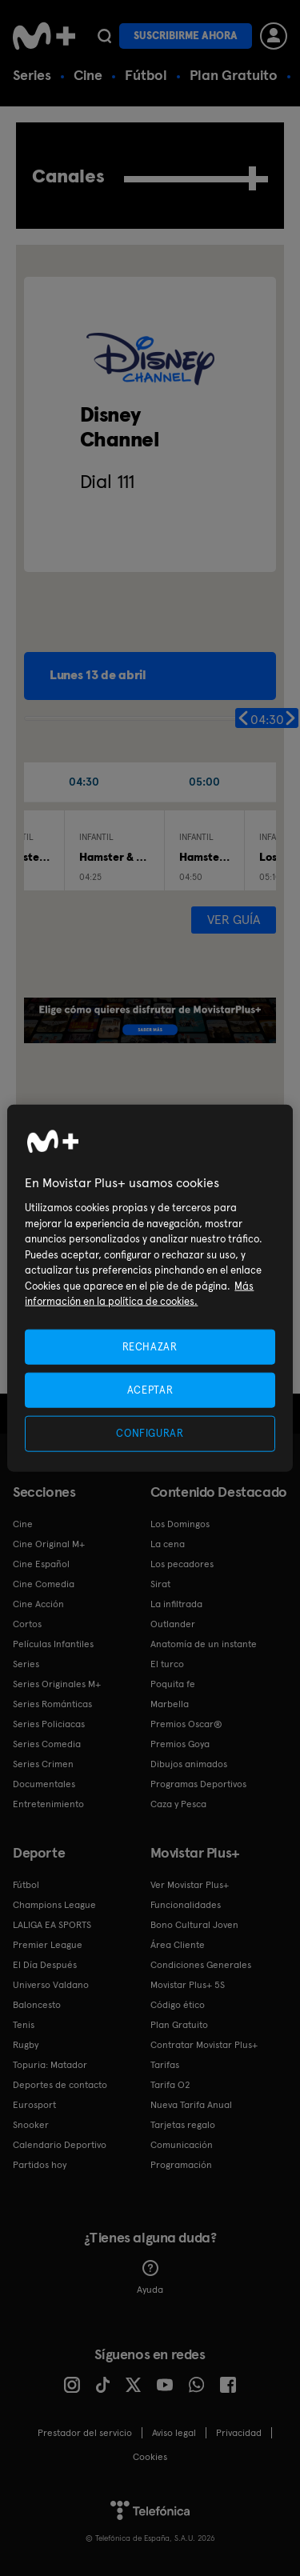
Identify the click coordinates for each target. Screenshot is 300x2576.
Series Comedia (47, 1744)
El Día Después (45, 1964)
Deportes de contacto (60, 2084)
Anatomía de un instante (203, 1644)
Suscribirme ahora (186, 36)
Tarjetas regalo (182, 2124)
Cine (88, 74)
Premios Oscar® (186, 1724)
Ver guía (233, 919)
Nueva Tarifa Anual (191, 2104)
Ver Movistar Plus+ (189, 1884)
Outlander (172, 1624)
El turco (167, 1664)
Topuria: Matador (50, 2064)
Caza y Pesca (178, 1804)
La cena (167, 1544)
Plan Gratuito (234, 74)
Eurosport (34, 2104)
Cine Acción (38, 1604)
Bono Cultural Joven (194, 1924)
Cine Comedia (43, 1584)
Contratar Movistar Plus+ (204, 2044)
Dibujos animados (188, 1764)
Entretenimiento (48, 1804)
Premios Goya (180, 1744)
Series (32, 74)
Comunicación (181, 2144)
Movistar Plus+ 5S (187, 1984)
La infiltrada (176, 1604)
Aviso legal (174, 2432)
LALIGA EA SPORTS (52, 1924)
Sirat (160, 1584)
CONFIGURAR (150, 1433)
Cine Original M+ (49, 1544)
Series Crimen (43, 1764)
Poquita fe (172, 1684)
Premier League (47, 1944)
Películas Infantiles (53, 1644)
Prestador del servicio (85, 2432)
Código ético (177, 2004)
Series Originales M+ (57, 1684)
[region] (149, 1288)
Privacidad (239, 2432)
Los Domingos (180, 1524)
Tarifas (164, 2064)
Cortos (27, 1624)
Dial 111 (107, 481)
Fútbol (146, 74)
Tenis (23, 2024)
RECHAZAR (149, 1347)
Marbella (169, 1704)
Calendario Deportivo (59, 2144)
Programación (181, 2164)
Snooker (31, 2124)
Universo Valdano (51, 1984)
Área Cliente (177, 1944)
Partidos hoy (39, 2164)
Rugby (25, 2044)
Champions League (54, 1904)
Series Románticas (52, 1704)
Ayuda (150, 2277)
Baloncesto (37, 2004)
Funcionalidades (185, 1904)
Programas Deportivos (198, 1784)
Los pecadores (182, 1564)
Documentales (44, 1784)
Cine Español (41, 1564)
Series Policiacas (49, 1724)
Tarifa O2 (170, 2084)
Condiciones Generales (200, 1964)
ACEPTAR (150, 1390)
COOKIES (150, 2456)
